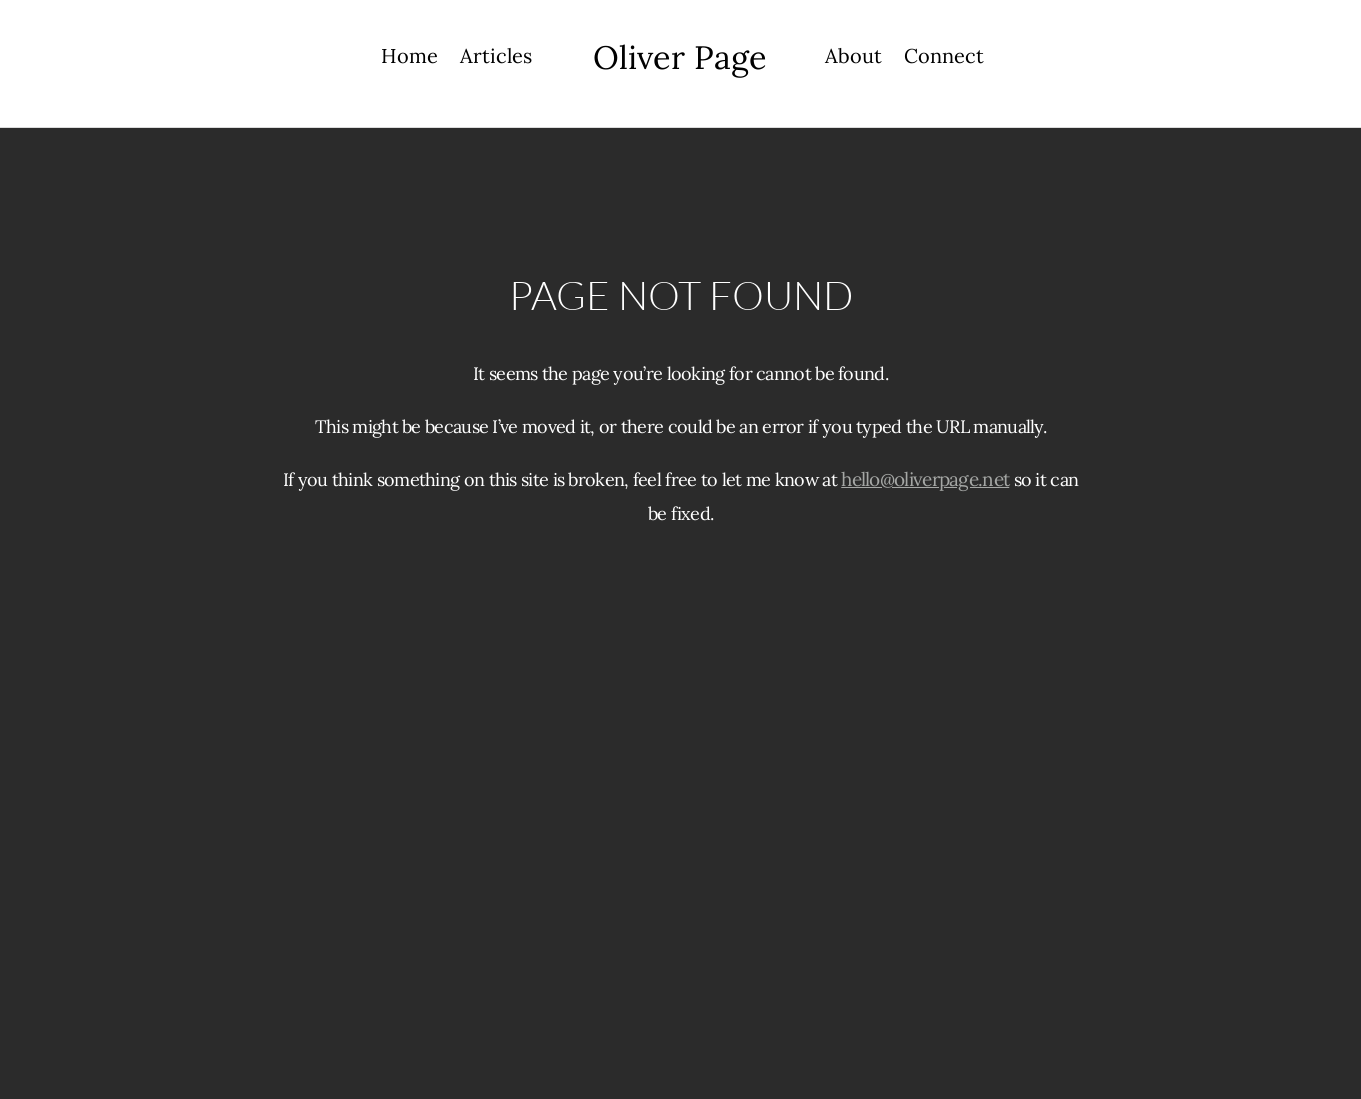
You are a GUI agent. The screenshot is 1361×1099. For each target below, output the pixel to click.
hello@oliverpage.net (925, 479)
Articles (496, 58)
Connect (944, 58)
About (853, 58)
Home (409, 58)
